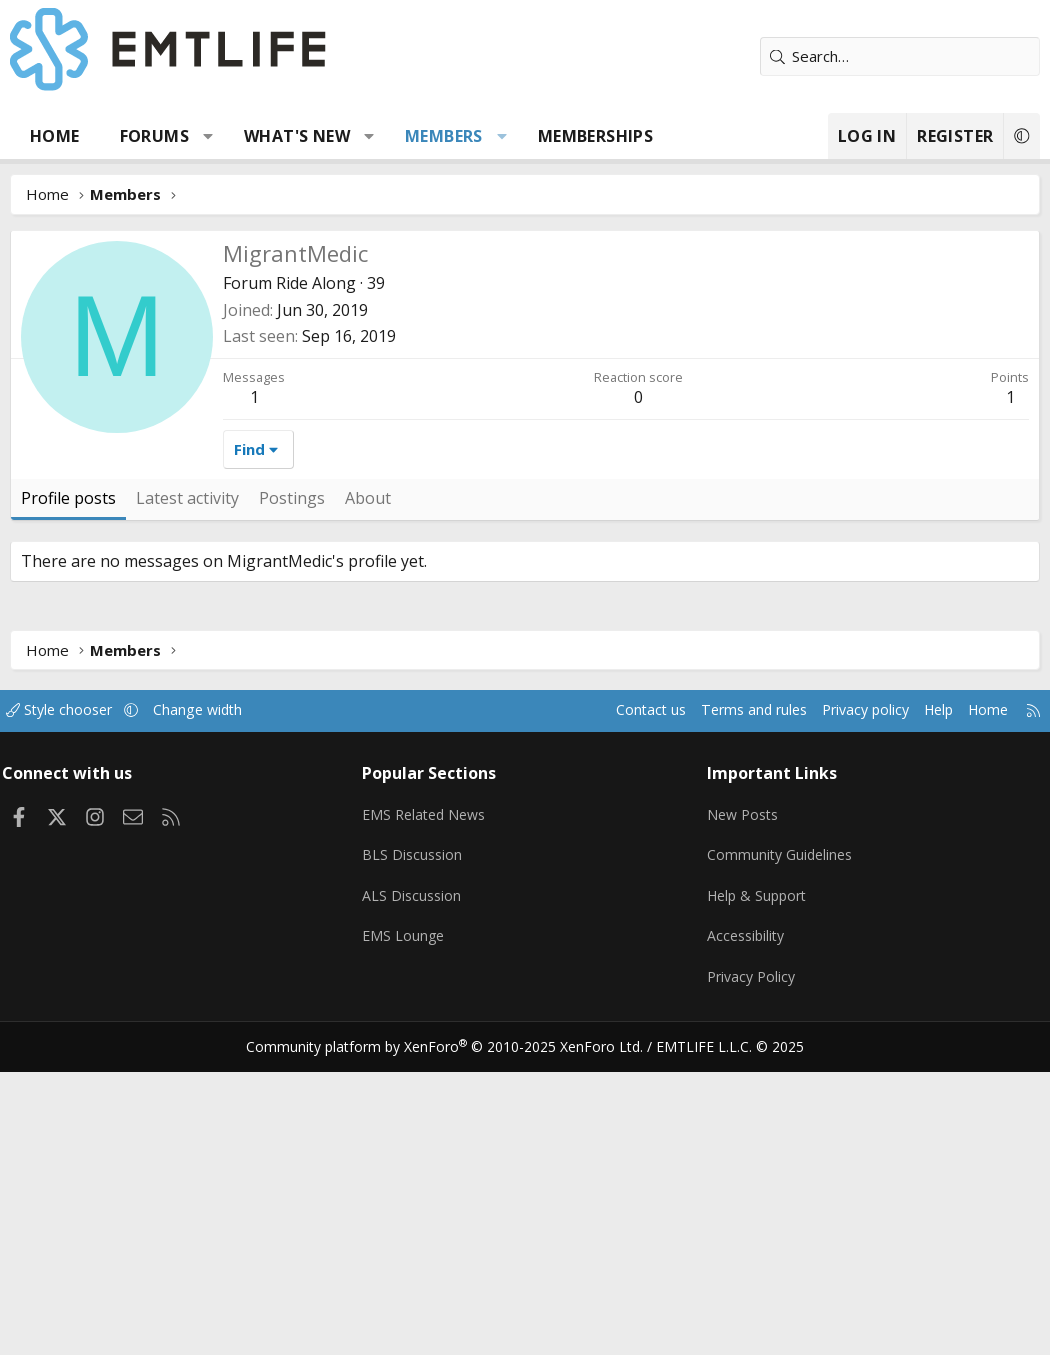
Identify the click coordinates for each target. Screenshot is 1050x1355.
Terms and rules (721, 1010)
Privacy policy (840, 1010)
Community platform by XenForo (457, 1331)
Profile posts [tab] (68, 798)
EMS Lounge (409, 1226)
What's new (297, 136)
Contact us (613, 1010)
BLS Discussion (418, 1148)
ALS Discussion (418, 1187)
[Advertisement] (525, 380)
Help (918, 1010)
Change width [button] (221, 1010)
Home (55, 136)
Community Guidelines (779, 1148)
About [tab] (368, 798)
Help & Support (756, 1187)
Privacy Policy (750, 1265)
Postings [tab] (292, 798)
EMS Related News (433, 1109)
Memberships (595, 136)
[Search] (900, 56)
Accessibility (744, 1226)
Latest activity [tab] (187, 798)
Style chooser (77, 1010)
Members (444, 136)
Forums (154, 136)
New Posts (741, 1109)
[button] (208, 136)
